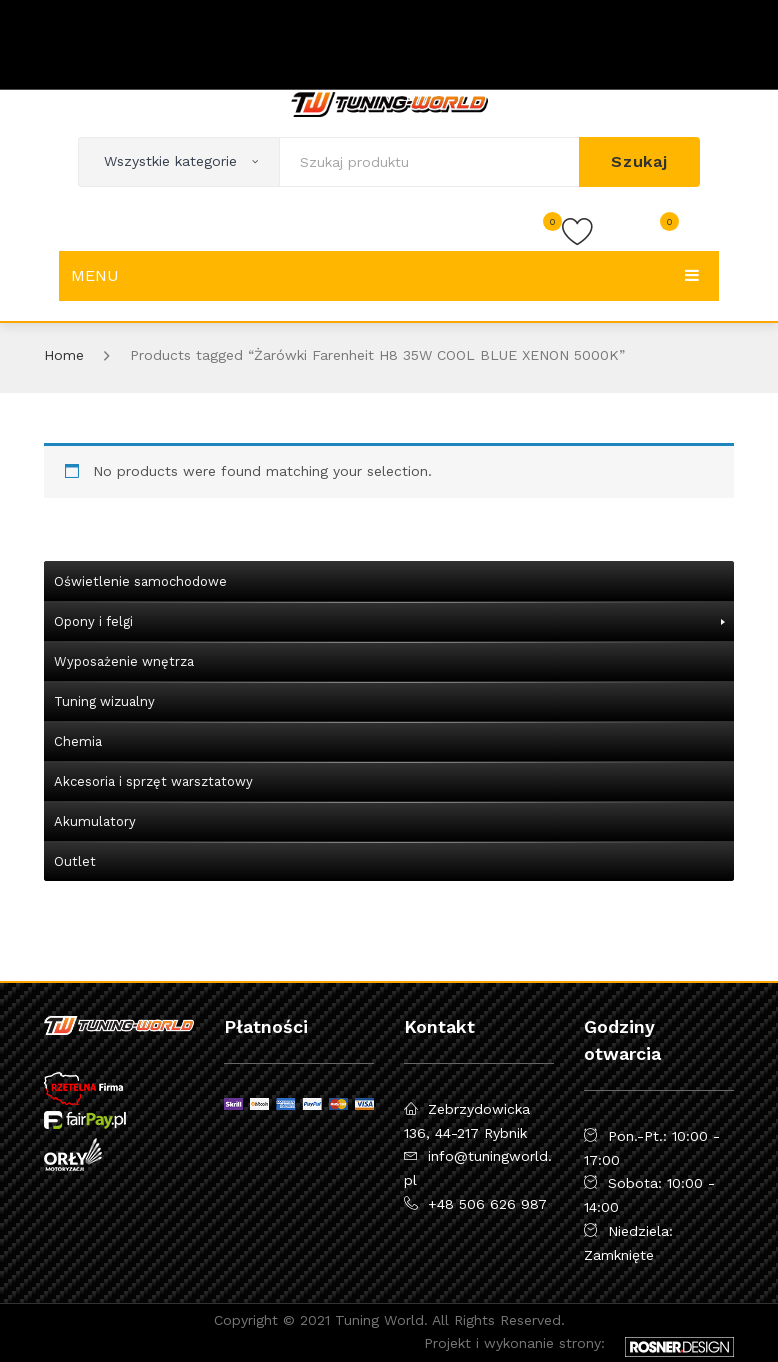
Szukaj (639, 161)
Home (64, 355)
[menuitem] (389, 581)
